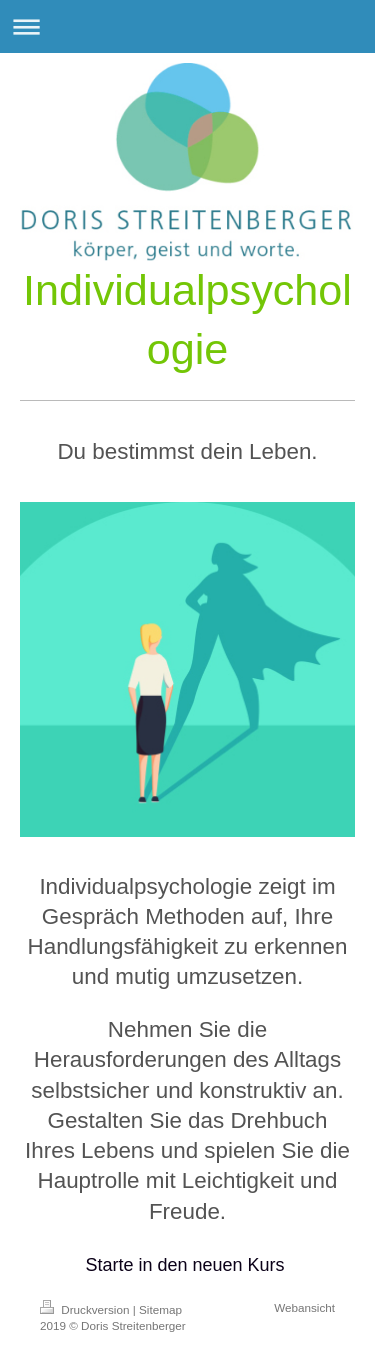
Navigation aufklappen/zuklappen (187, 26)
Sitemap (160, 1309)
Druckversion (86, 1309)
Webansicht (304, 1307)
